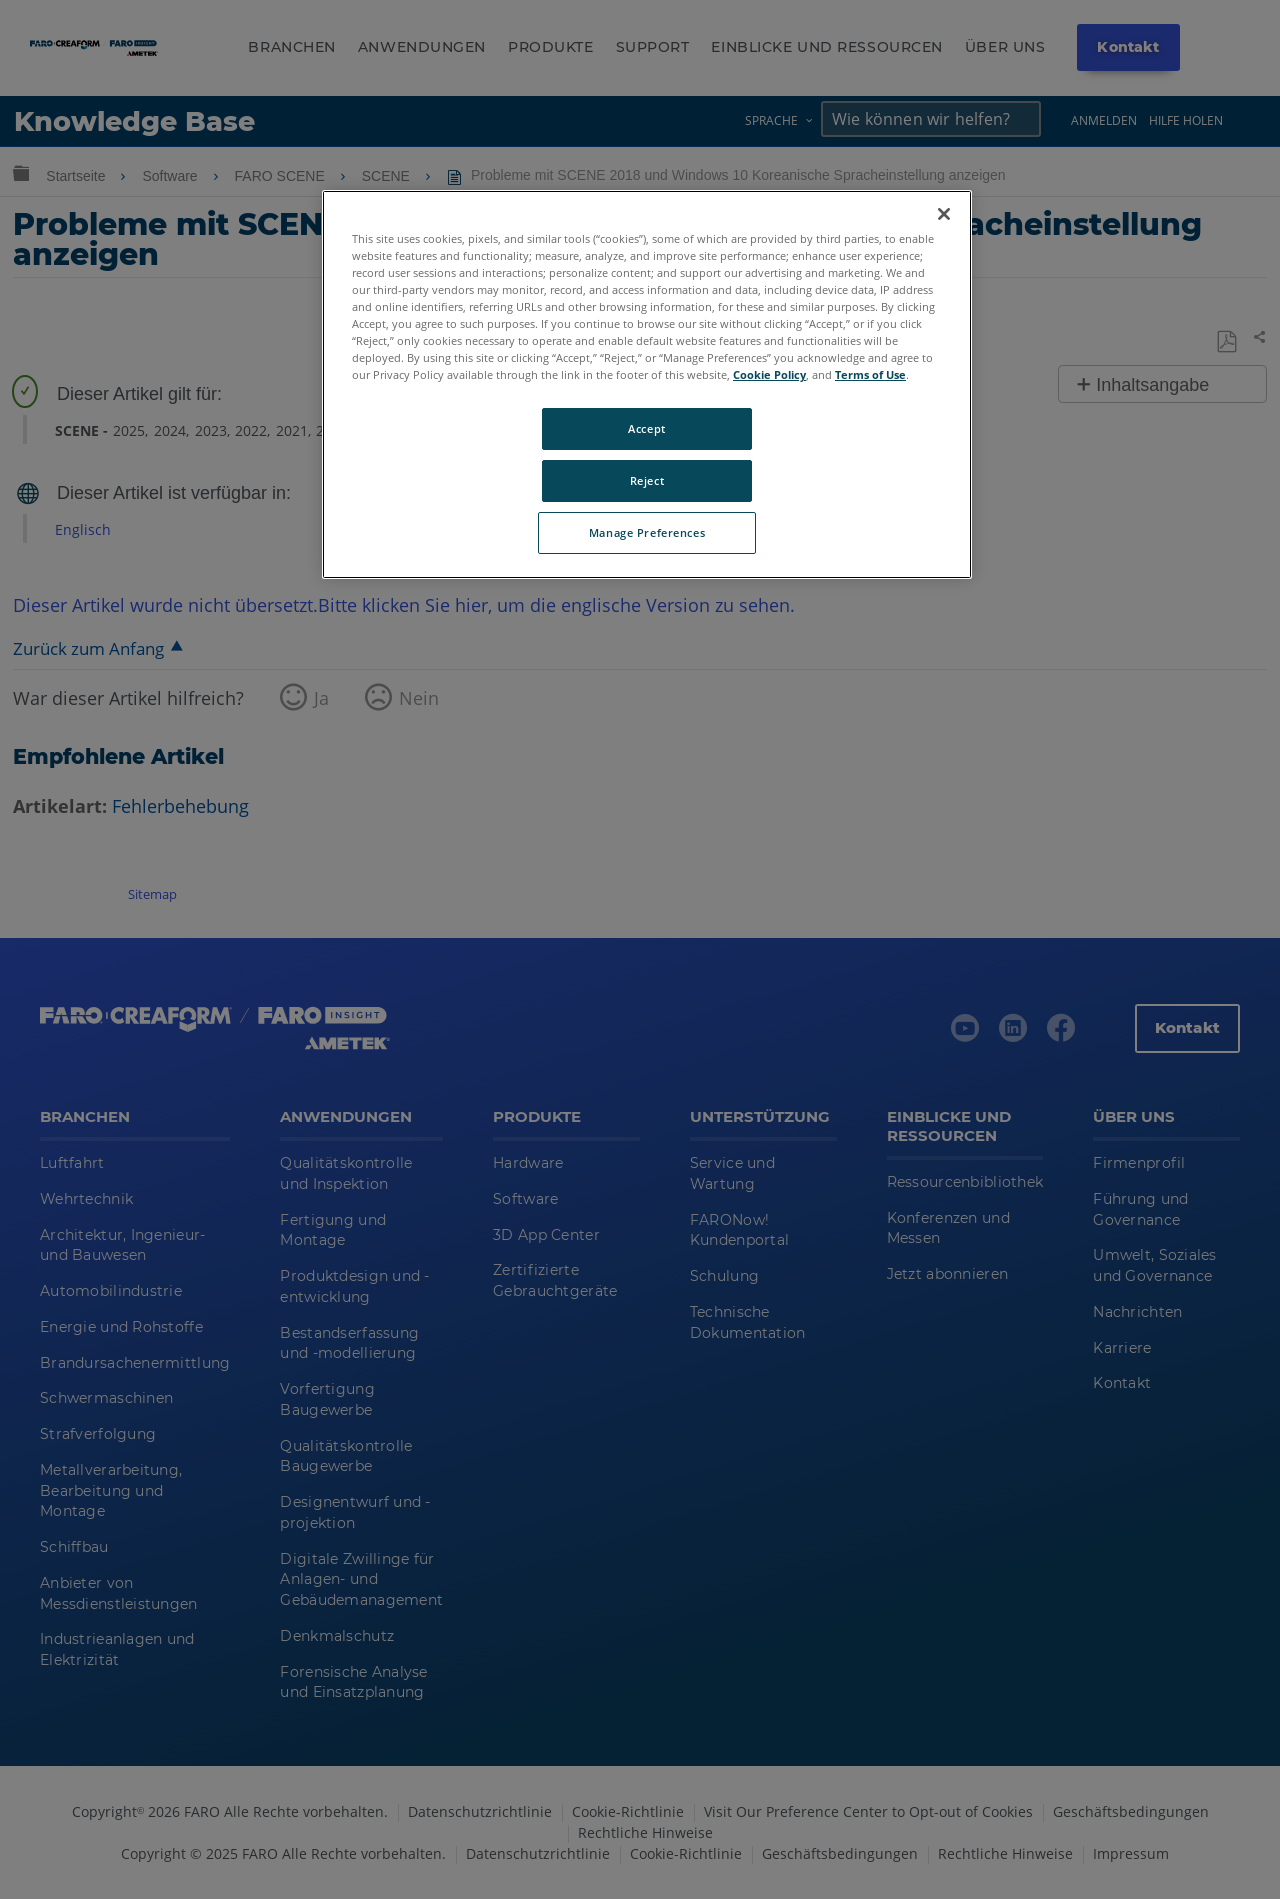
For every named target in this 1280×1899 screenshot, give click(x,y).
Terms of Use (870, 374)
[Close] (944, 214)
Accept (646, 428)
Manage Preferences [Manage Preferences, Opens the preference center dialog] (647, 532)
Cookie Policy (769, 374)
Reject (647, 480)
